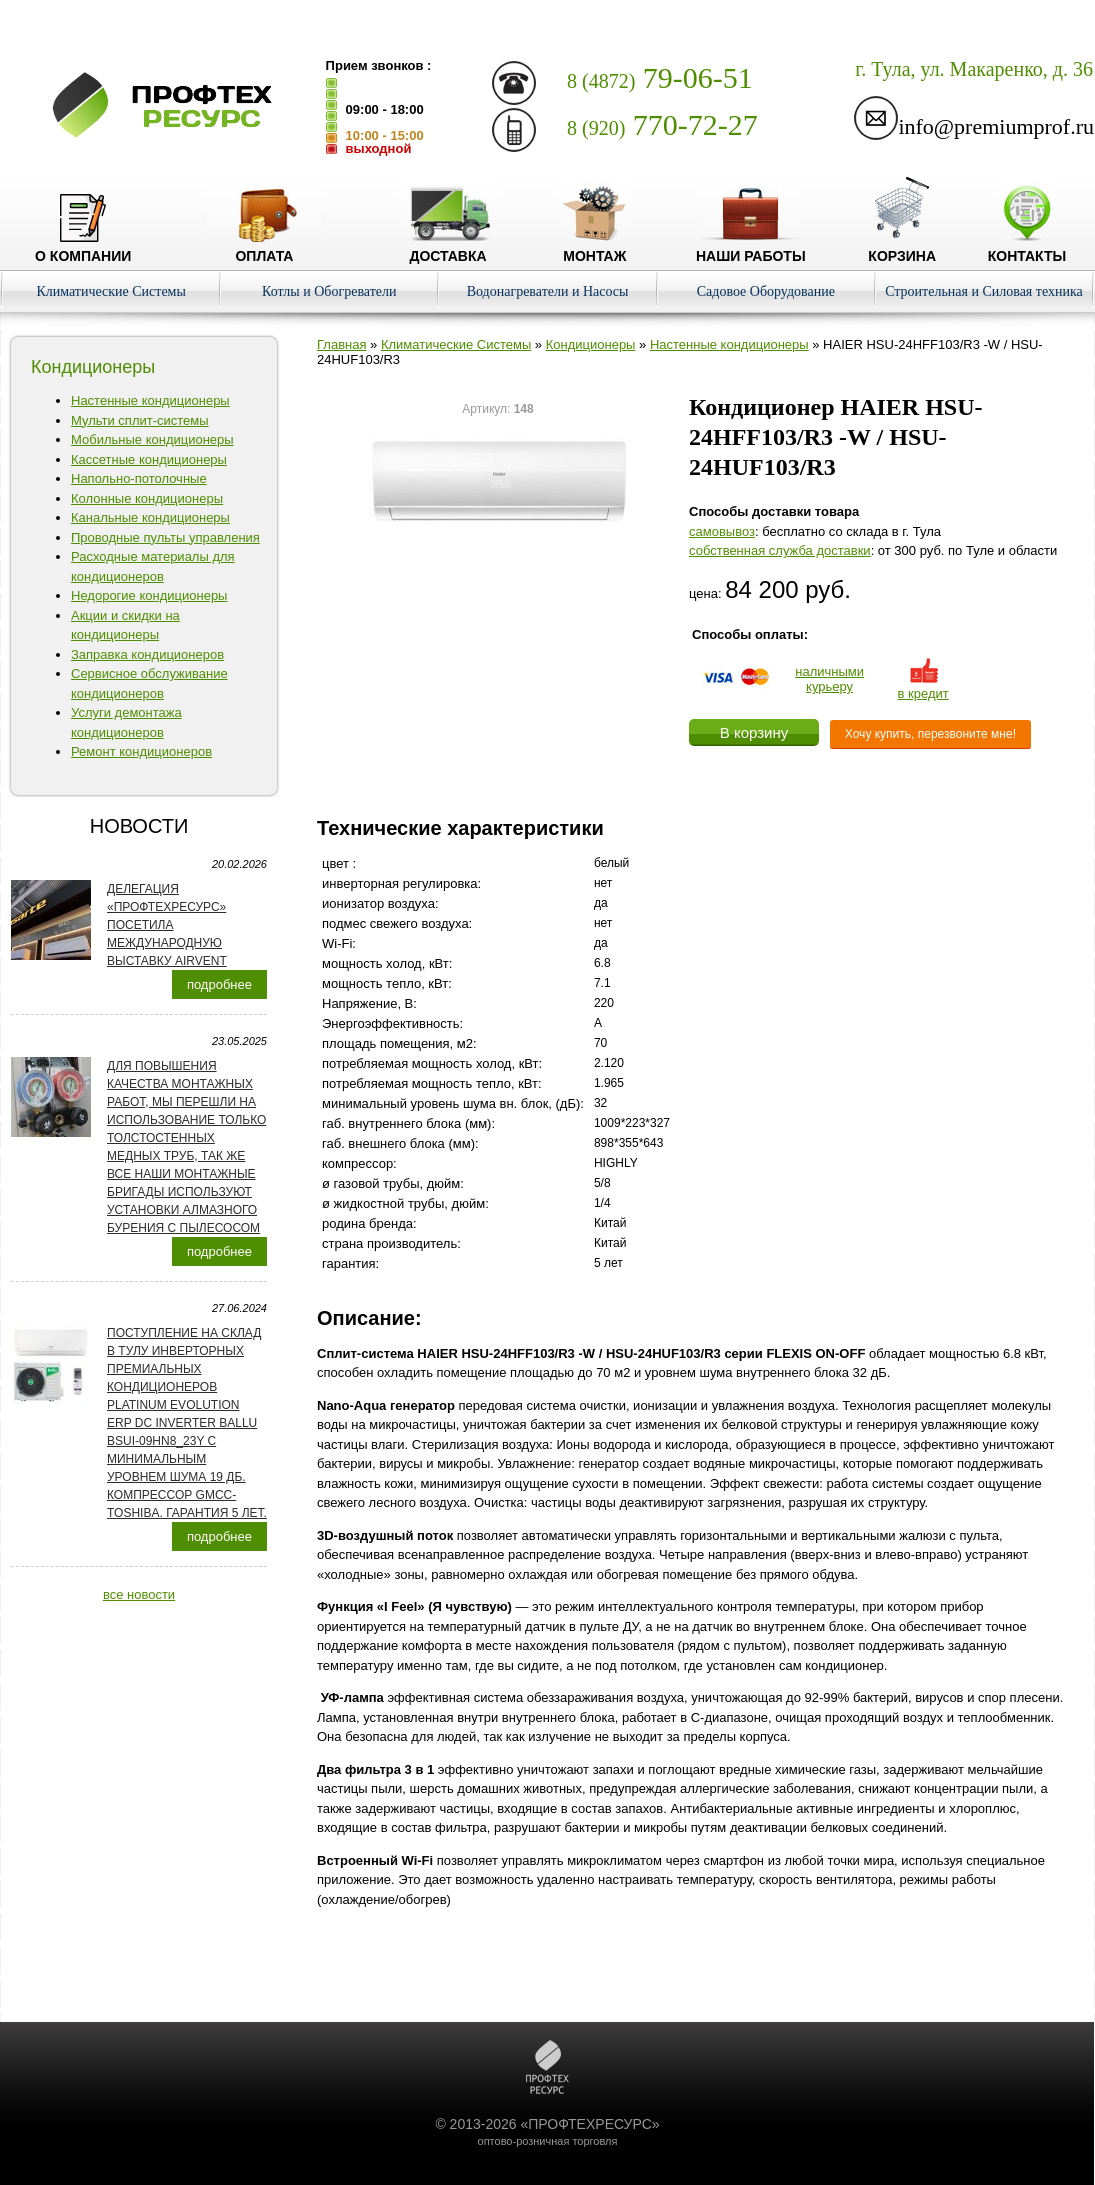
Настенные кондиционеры (150, 400)
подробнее (219, 984)
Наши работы (751, 248)
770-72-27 (662, 124)
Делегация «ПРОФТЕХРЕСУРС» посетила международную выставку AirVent (167, 925)
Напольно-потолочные (139, 478)
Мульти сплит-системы (140, 420)
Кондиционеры (591, 344)
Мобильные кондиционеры (152, 439)
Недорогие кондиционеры (149, 595)
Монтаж (594, 248)
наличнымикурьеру (829, 679)
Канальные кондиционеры (150, 517)
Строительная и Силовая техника (984, 291)
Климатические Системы (111, 291)
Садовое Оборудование (766, 291)
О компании (83, 248)
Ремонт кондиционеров (141, 751)
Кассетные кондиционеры (149, 459)
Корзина (902, 248)
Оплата (264, 248)
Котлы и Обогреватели (329, 291)
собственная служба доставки (780, 550)
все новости (139, 1594)
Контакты (1027, 248)
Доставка (448, 248)
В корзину (754, 732)
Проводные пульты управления (165, 537)
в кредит (923, 686)
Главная (341, 344)
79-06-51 (660, 77)
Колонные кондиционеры (147, 498)
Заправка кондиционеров (147, 654)
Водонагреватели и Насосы (548, 291)
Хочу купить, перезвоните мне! (930, 734)
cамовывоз (722, 531)
